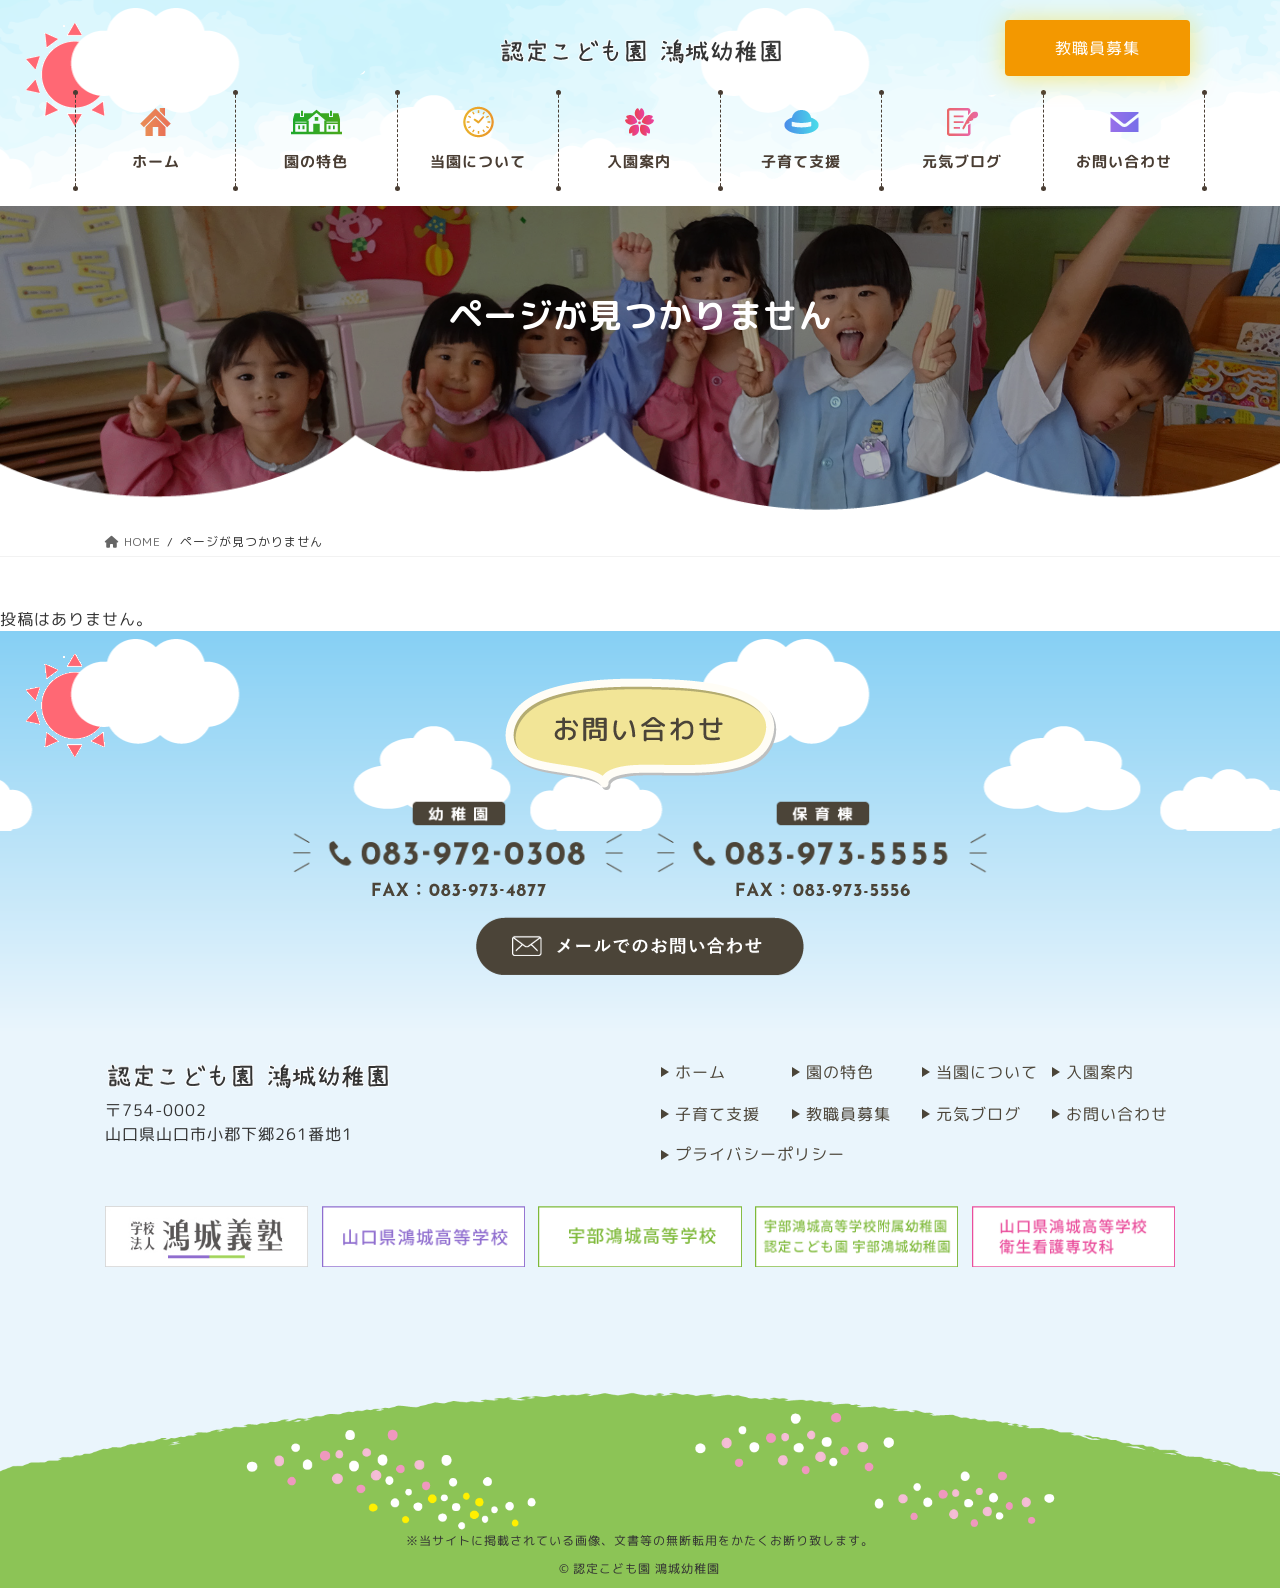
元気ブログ (962, 161)
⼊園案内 (639, 161)
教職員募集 (1097, 48)
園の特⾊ (317, 161)
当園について (478, 161)
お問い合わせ (1124, 161)
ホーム (156, 161)
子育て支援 (801, 161)
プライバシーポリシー (760, 1154)
